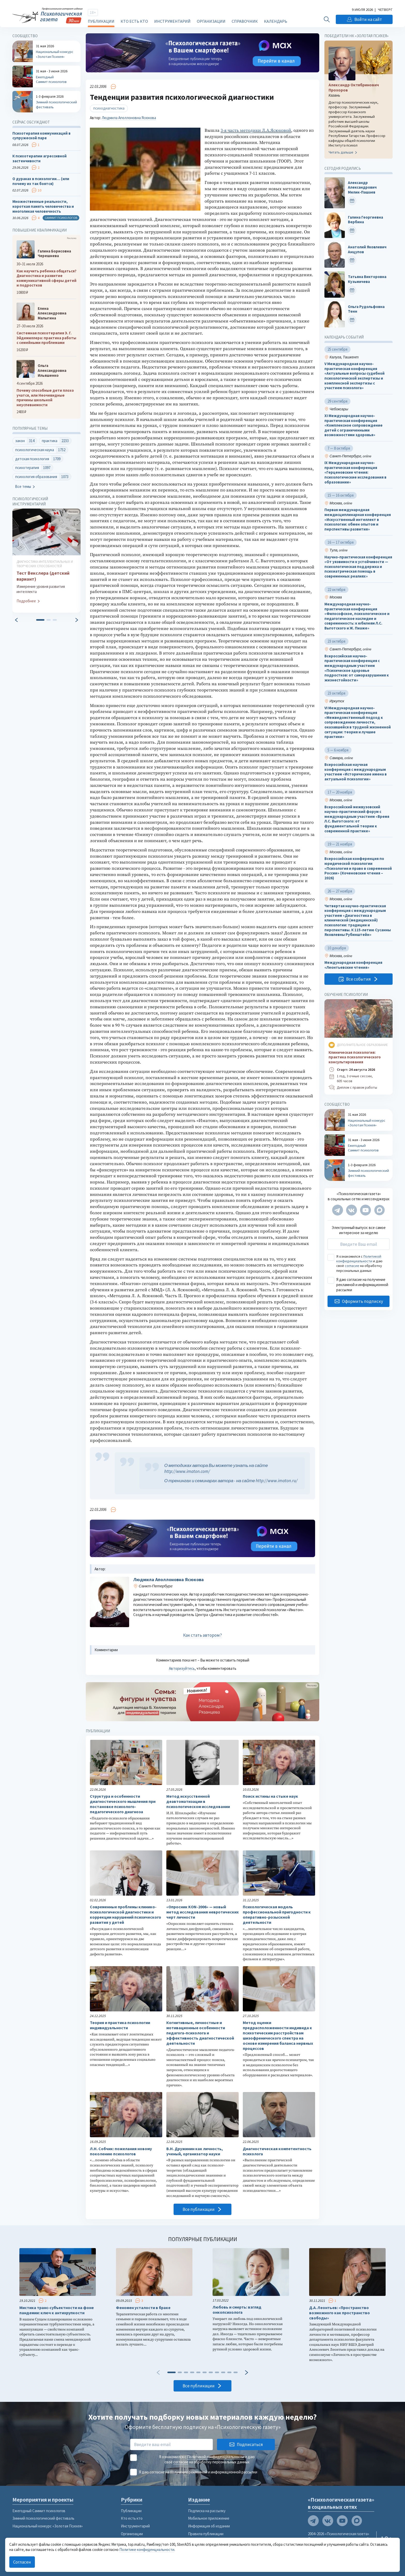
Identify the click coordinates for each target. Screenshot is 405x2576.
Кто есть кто (134, 21)
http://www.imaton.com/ (187, 1471)
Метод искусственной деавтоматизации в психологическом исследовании (198, 1801)
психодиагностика (108, 108)
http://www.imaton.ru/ (277, 1480)
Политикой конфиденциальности (358, 1258)
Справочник (245, 21)
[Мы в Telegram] (337, 1210)
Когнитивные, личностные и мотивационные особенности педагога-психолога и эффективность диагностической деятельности (200, 2033)
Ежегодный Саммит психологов (38, 2510)
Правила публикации (205, 2533)
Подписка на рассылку (206, 2510)
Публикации (101, 21)
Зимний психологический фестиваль (43, 2518)
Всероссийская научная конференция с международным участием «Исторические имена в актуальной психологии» (355, 771)
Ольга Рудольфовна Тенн (366, 309)
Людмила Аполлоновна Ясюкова (129, 117)
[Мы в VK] (351, 1210)
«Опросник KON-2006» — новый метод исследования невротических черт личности (202, 1912)
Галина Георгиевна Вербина (365, 220)
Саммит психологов (61, 218)
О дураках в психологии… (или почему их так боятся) (40, 181)
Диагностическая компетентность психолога (277, 2151)
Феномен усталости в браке (143, 2307)
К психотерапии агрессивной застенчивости (39, 158)
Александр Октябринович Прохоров (354, 87)
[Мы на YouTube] (365, 1210)
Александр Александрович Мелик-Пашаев (362, 187)
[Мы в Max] (379, 1210)
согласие (352, 1266)
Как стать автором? (202, 1635)
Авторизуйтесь (182, 1668)
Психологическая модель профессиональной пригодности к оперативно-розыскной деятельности (277, 1914)
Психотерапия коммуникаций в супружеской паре (41, 136)
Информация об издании (209, 2526)
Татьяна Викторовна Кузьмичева (367, 279)
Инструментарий (172, 21)
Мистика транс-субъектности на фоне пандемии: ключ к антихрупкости (56, 2310)
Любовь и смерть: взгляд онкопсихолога (237, 2310)
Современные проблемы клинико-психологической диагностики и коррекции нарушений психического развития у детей (125, 1914)
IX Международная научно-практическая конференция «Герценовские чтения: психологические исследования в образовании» (355, 472)
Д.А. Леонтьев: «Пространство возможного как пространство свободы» (339, 2312)
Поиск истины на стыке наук (270, 1796)
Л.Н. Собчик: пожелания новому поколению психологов (121, 2151)
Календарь (275, 21)
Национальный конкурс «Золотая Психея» (47, 2526)
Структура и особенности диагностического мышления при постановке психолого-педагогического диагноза (122, 1804)
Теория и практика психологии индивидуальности (120, 2025)
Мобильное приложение (208, 2518)
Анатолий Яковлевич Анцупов (367, 249)
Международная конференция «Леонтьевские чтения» (353, 965)
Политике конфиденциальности (146, 2549)
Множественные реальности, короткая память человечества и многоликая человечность (43, 206)
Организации (211, 21)
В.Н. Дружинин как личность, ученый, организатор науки (194, 2151)
